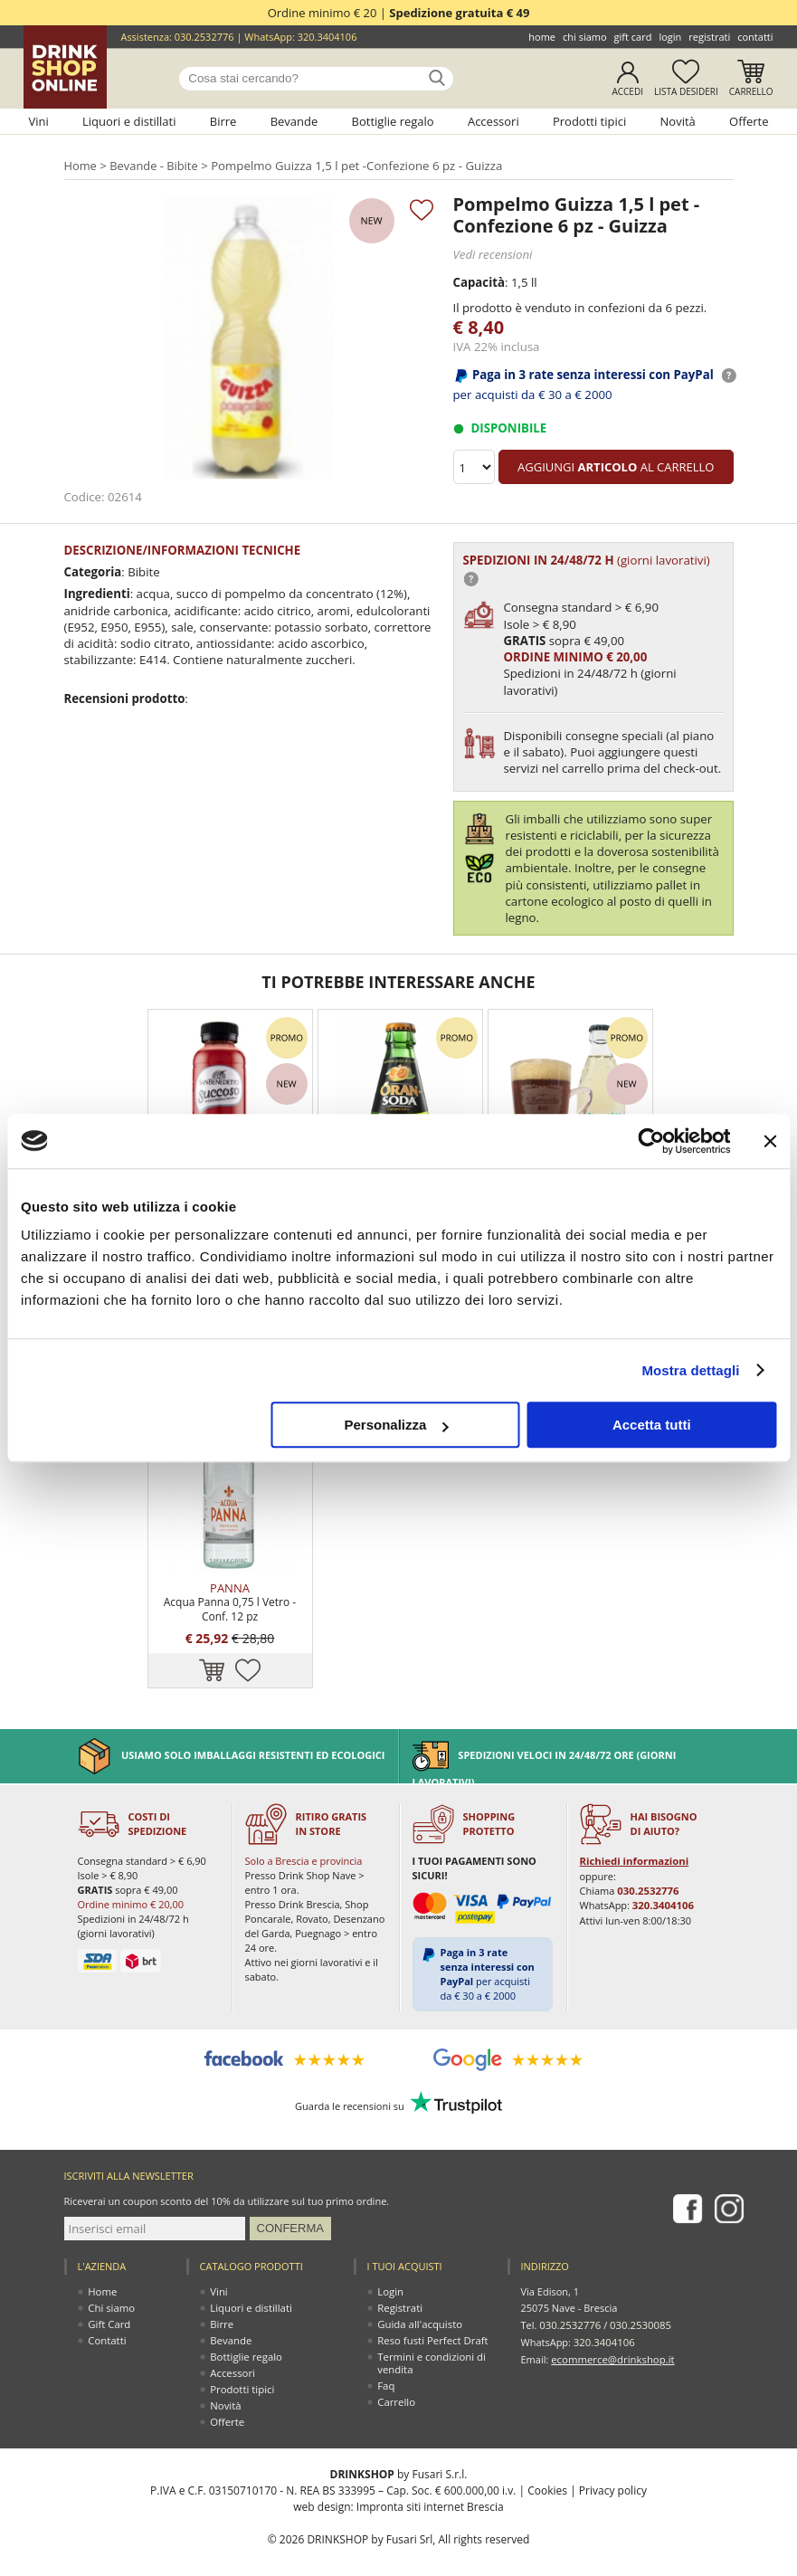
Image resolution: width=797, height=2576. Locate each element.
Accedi (627, 91)
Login (670, 36)
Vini (38, 121)
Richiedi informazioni (633, 1840)
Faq (386, 2364)
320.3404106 (327, 36)
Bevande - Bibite (153, 165)
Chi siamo (585, 36)
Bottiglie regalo (393, 121)
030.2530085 (638, 2302)
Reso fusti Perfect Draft (431, 2318)
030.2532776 (204, 36)
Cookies (547, 2468)
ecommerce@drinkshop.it (610, 2335)
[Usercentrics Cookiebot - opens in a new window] (651, 1141)
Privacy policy (613, 2468)
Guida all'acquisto (419, 2302)
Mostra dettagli (690, 1370)
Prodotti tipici (589, 121)
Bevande (294, 121)
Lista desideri (686, 91)
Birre (223, 121)
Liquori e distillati (129, 121)
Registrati (709, 36)
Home (541, 36)
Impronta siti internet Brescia (430, 2485)
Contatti (755, 36)
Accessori (493, 121)
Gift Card (633, 36)
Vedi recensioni (492, 253)
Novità (678, 121)
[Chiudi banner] (770, 1141)
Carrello (751, 91)
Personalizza (396, 1424)
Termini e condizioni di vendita (430, 2341)
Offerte (748, 121)
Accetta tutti (651, 1424)
